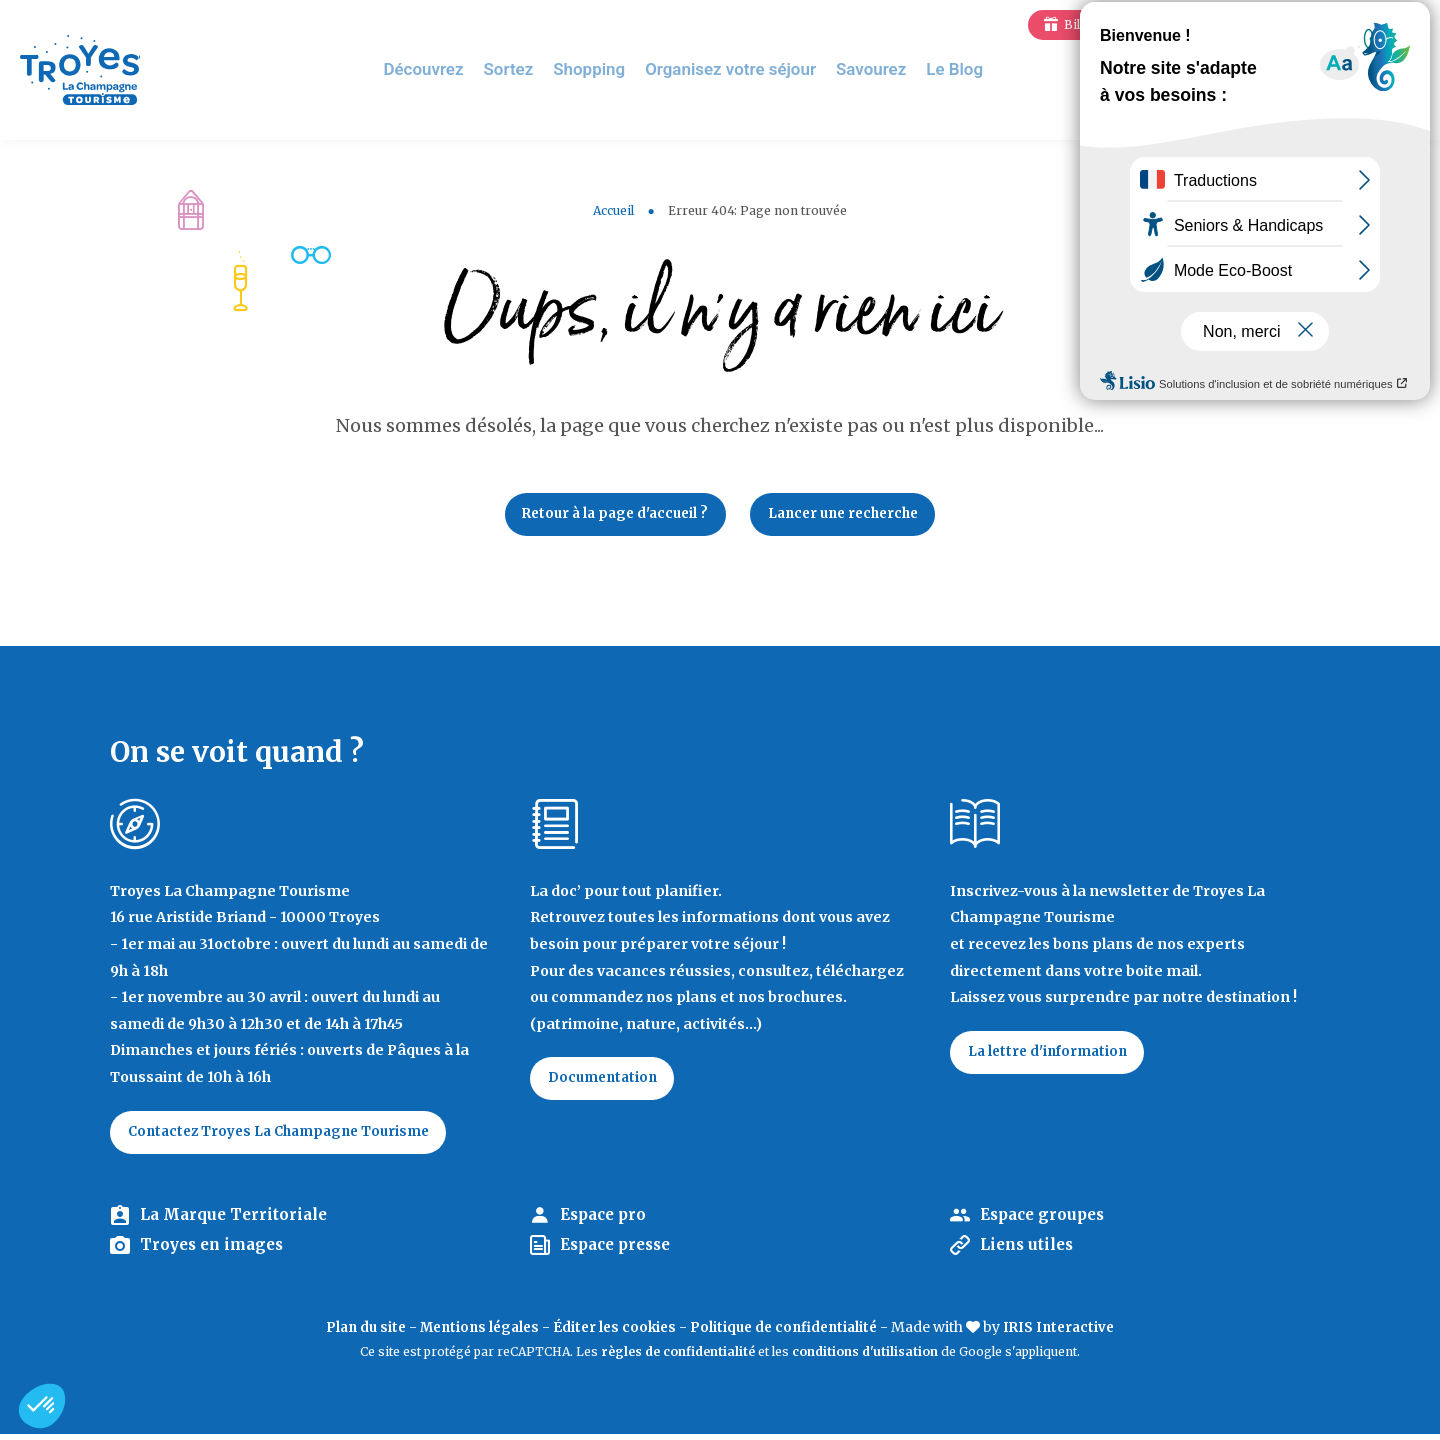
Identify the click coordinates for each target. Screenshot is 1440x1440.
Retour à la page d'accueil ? (608, 516)
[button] (42, 1406)
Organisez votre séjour (744, 69)
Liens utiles (1029, 1252)
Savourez (878, 69)
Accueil (613, 210)
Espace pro (606, 1221)
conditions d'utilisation (865, 1358)
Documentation (607, 1084)
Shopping (609, 69)
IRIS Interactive (1071, 1334)
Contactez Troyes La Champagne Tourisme (289, 1137)
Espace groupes (1046, 1221)
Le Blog (959, 69)
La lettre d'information (1053, 1057)
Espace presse (620, 1252)
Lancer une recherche (850, 516)
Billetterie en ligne (1118, 24)
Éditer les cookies (613, 1334)
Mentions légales (473, 1334)
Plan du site (354, 1334)
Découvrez (449, 69)
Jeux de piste (1274, 24)
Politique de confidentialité (789, 1334)
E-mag (1395, 24)
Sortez (530, 69)
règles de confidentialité (678, 1358)
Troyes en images (216, 1252)
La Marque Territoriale (237, 1221)
